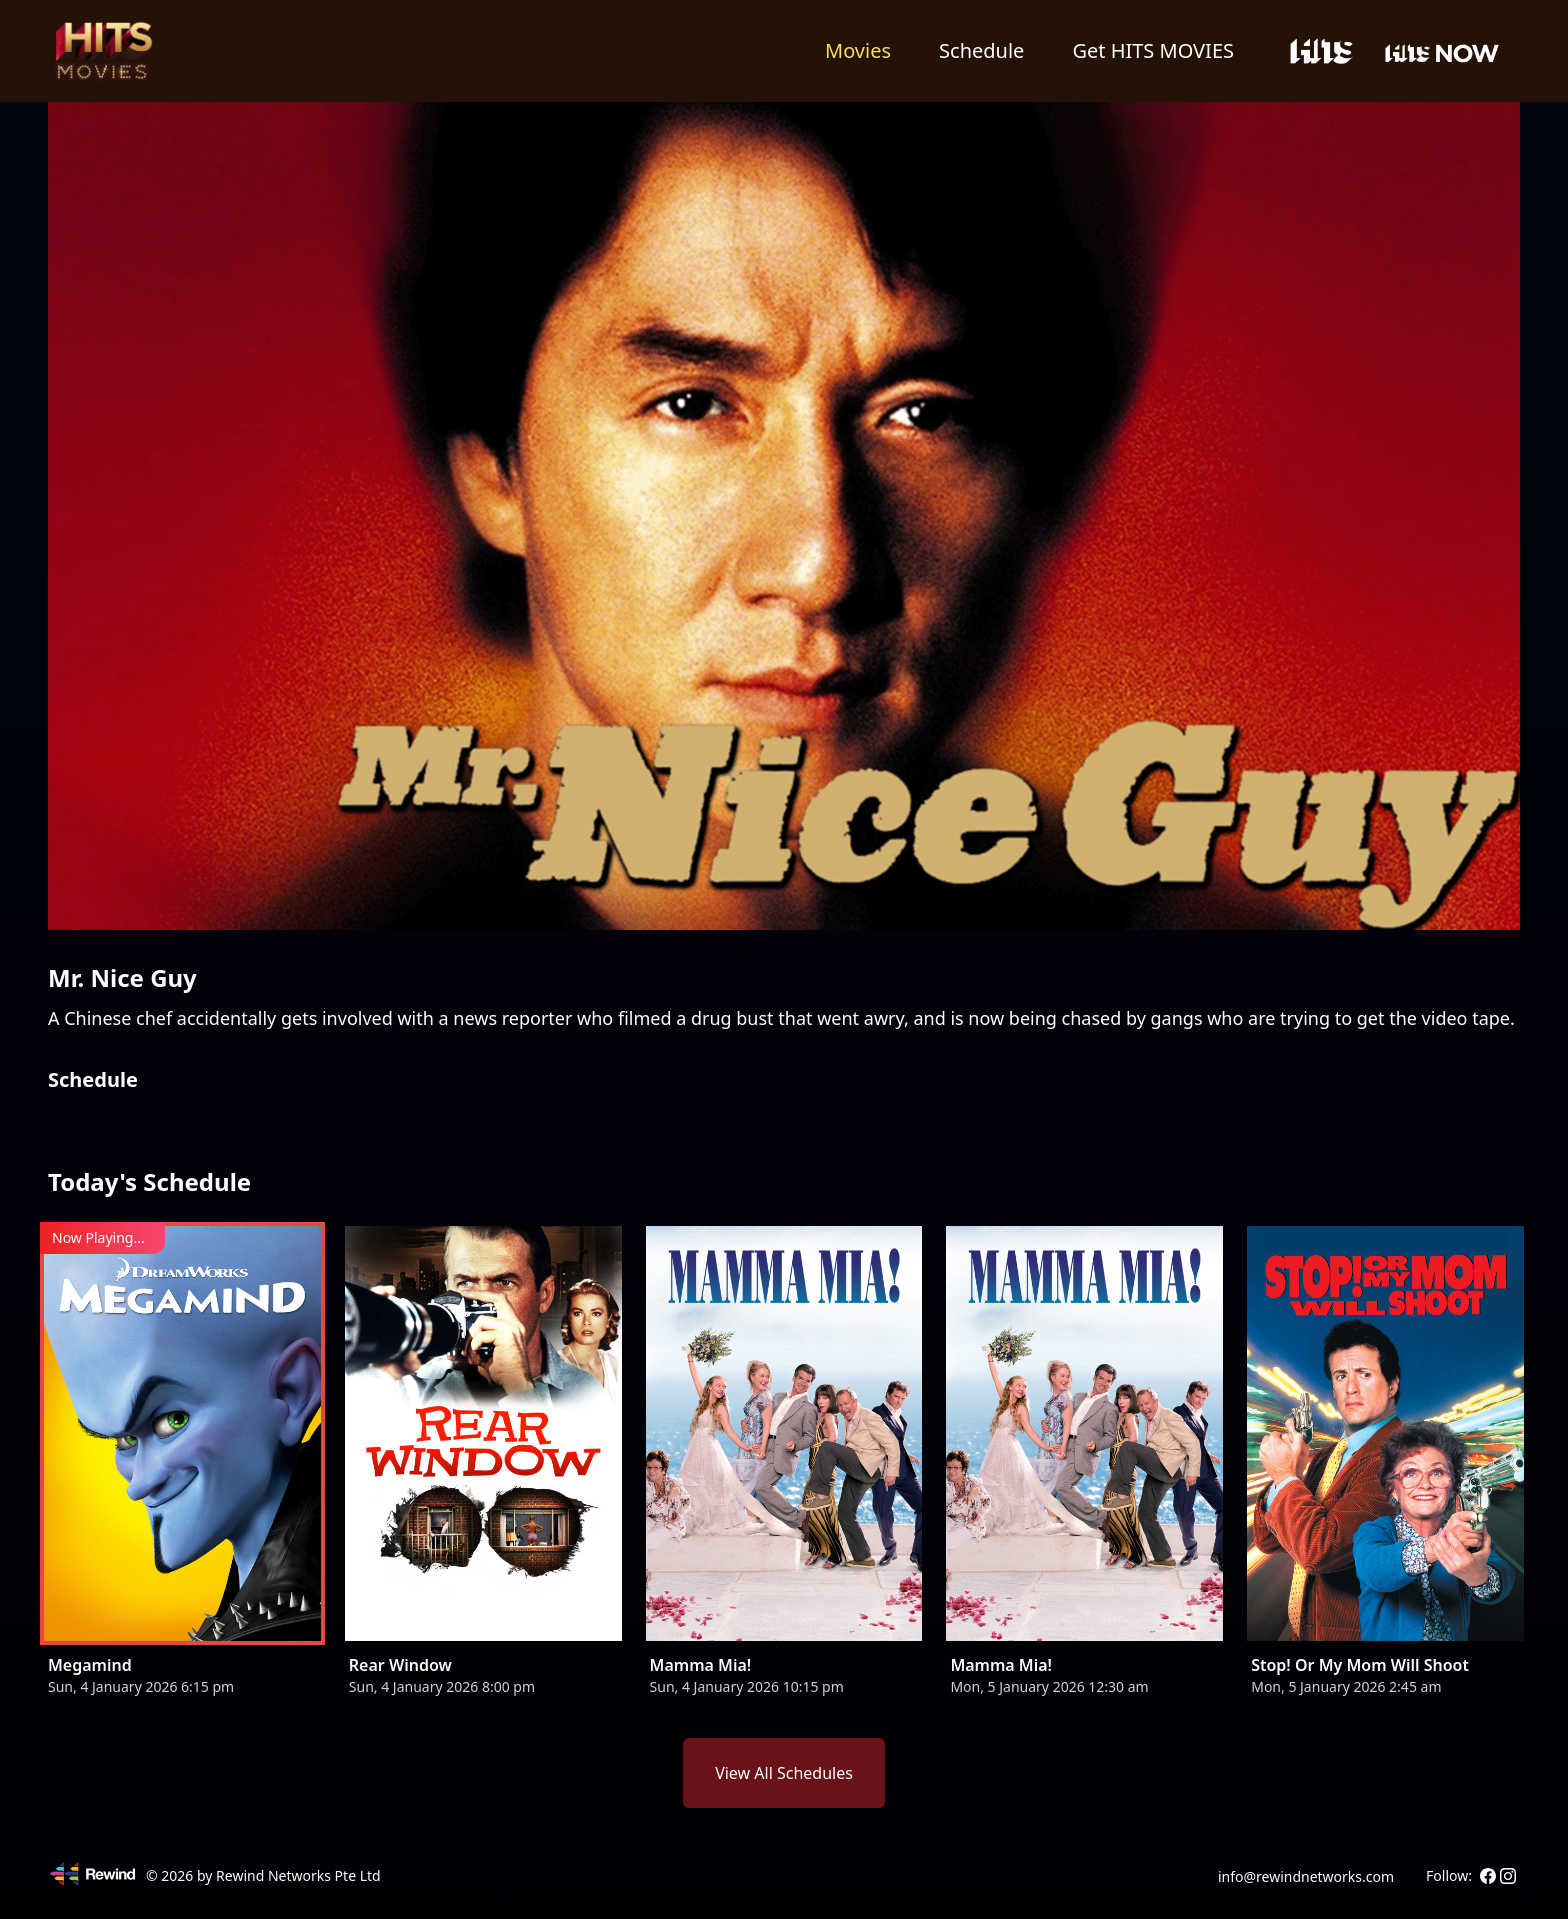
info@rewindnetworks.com (1306, 1876)
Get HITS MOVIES (1153, 50)
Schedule (981, 50)
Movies (858, 50)
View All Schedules (784, 1773)
